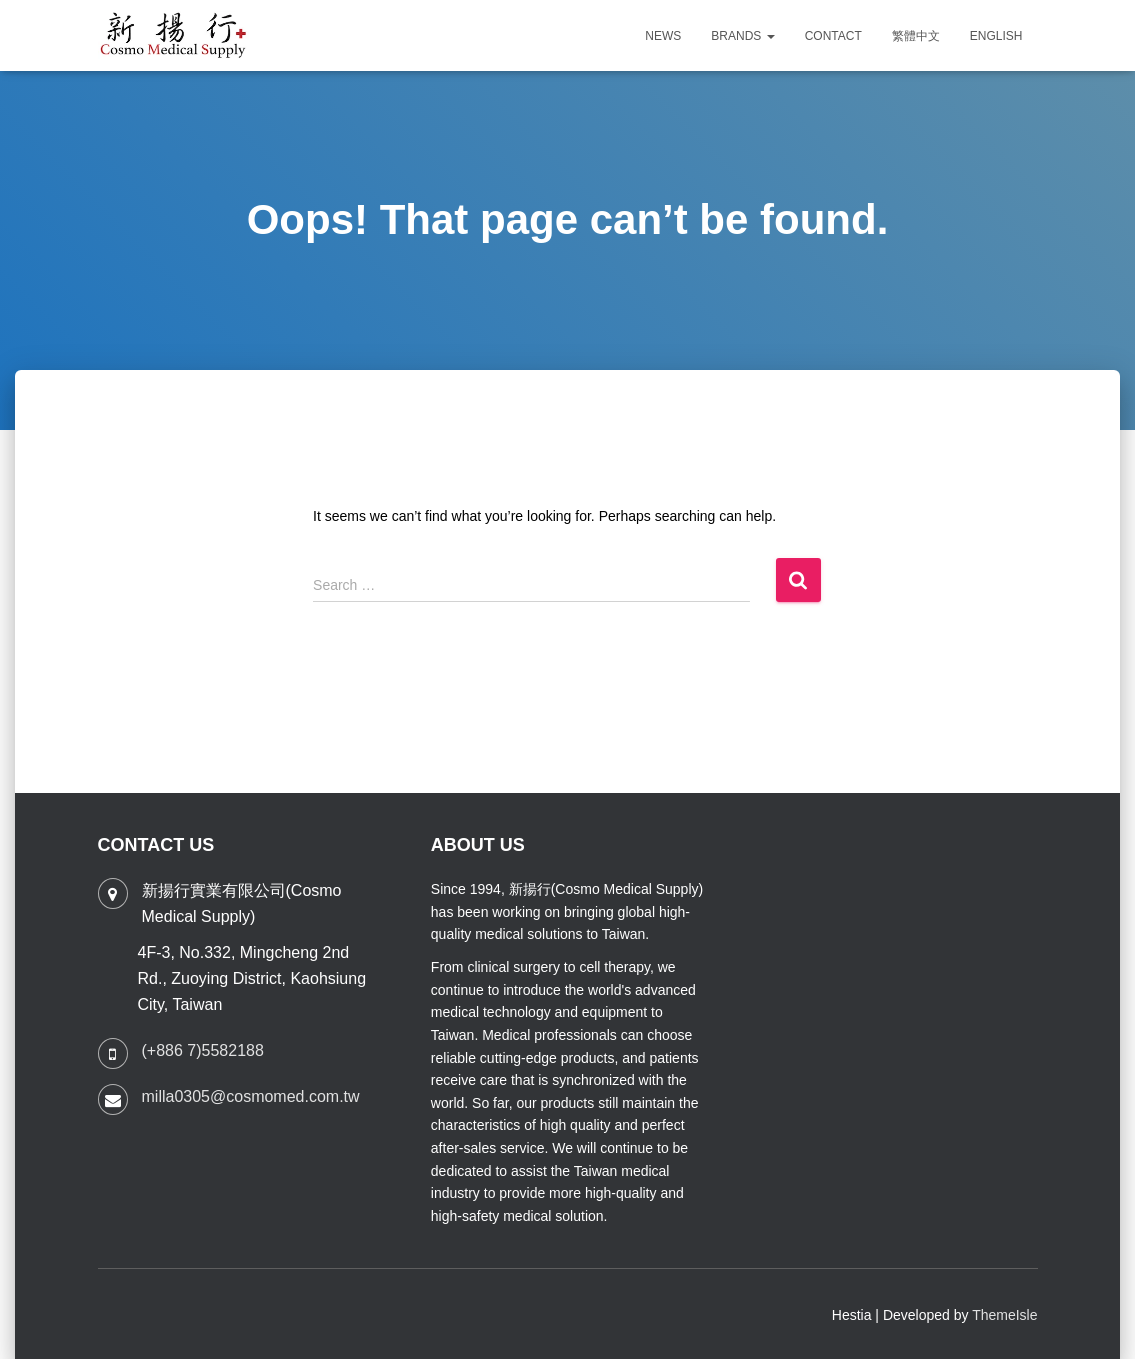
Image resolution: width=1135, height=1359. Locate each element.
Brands (742, 36)
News (663, 36)
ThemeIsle (1004, 1315)
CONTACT (833, 36)
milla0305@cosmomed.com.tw (251, 1096)
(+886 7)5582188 (203, 1050)
